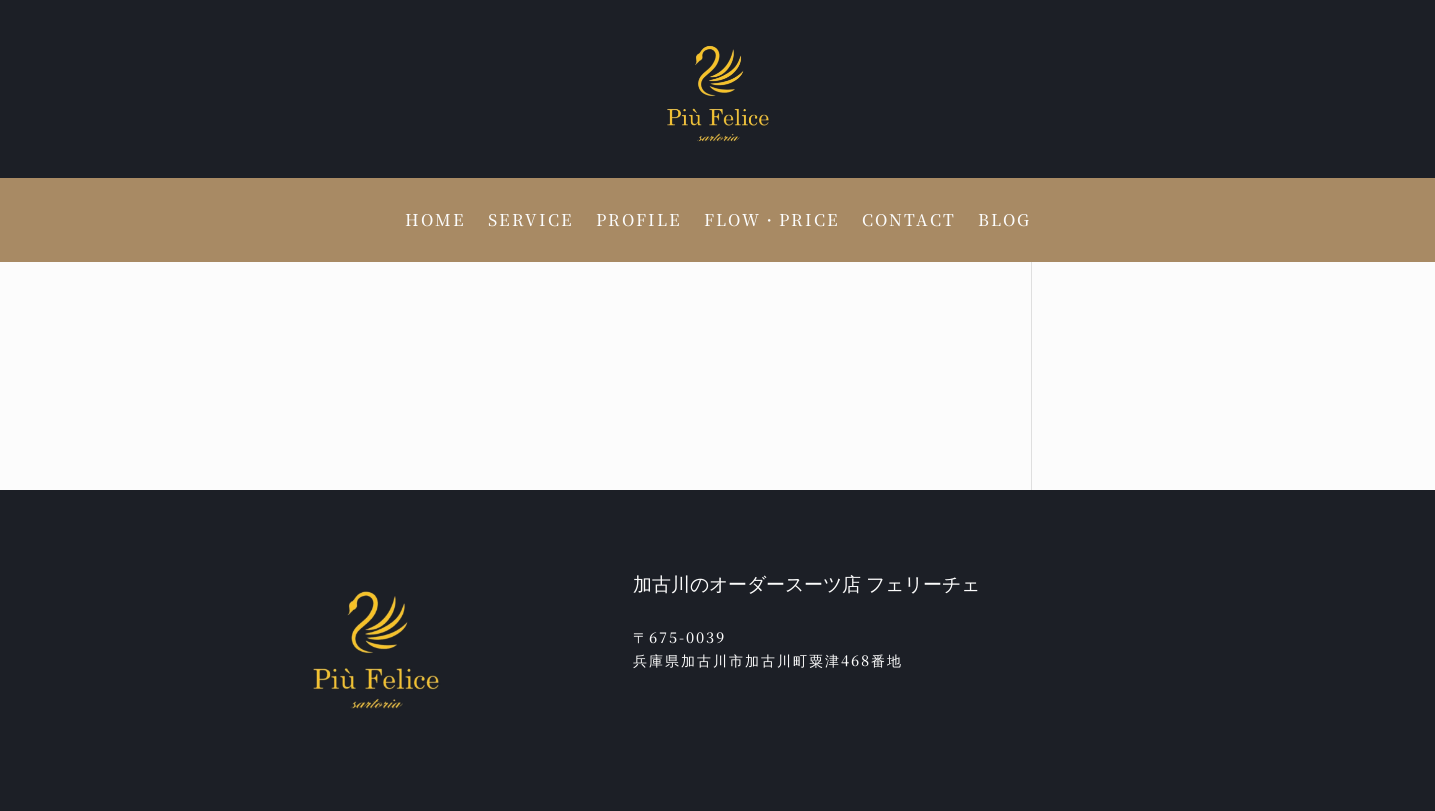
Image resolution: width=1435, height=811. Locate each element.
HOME (435, 222)
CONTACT (909, 222)
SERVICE (531, 222)
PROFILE (639, 222)
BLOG (1004, 222)
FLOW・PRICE (772, 222)
